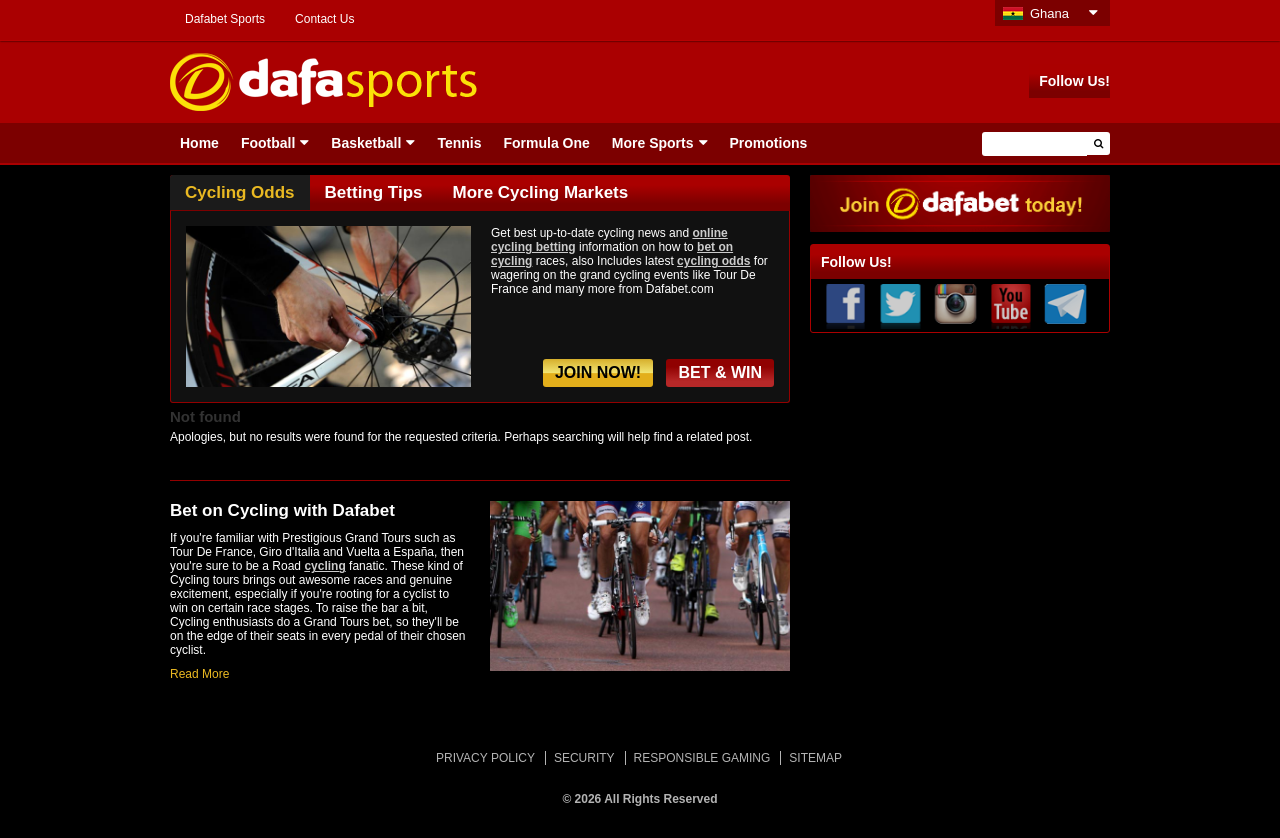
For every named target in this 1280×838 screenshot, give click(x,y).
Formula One (546, 143)
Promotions (769, 143)
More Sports (653, 143)
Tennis (459, 143)
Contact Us (324, 19)
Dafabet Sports (225, 19)
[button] (1098, 143)
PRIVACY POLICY (485, 758)
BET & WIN (720, 372)
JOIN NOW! (598, 372)
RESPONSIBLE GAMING (702, 758)
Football (268, 143)
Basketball (366, 143)
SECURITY (584, 758)
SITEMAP (815, 758)
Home (199, 143)
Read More (199, 674)
